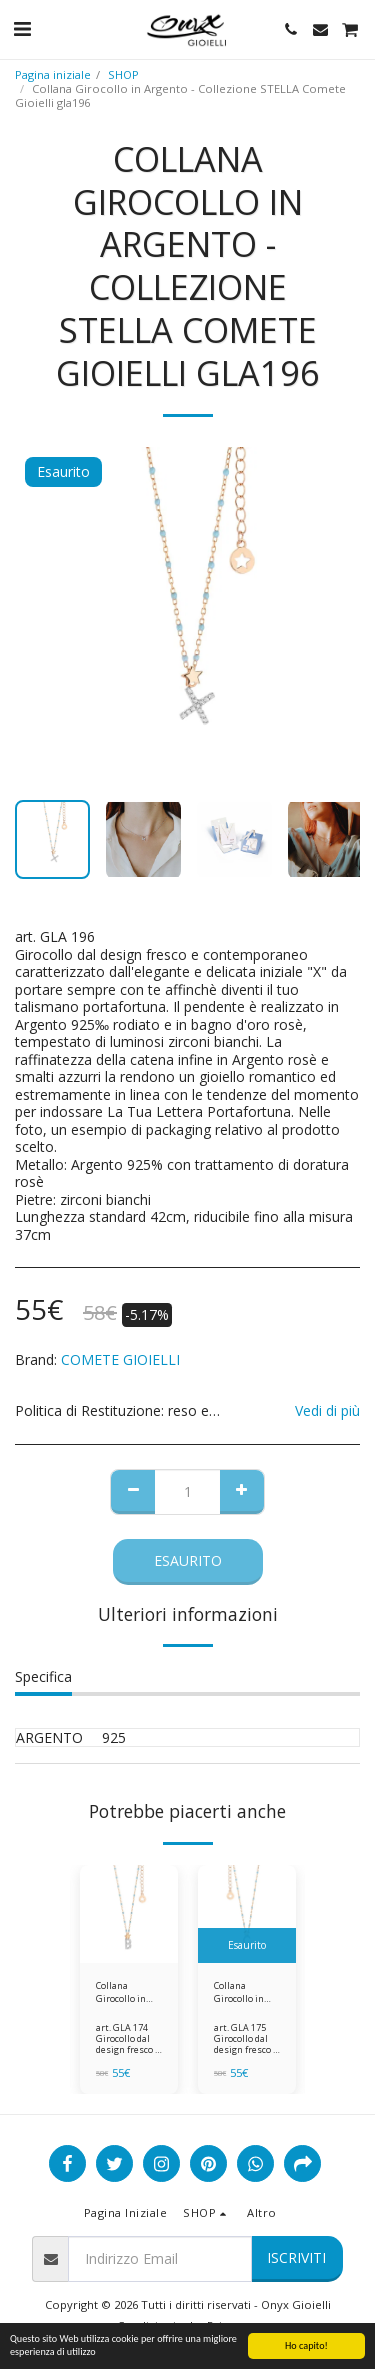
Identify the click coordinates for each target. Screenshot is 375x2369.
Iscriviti (296, 2257)
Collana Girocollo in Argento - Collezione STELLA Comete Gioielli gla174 (128, 1992)
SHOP (123, 74)
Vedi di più (327, 1411)
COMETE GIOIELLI (120, 1359)
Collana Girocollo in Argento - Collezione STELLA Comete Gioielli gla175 (246, 1992)
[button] (22, 28)
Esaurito (188, 1560)
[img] (129, 1914)
